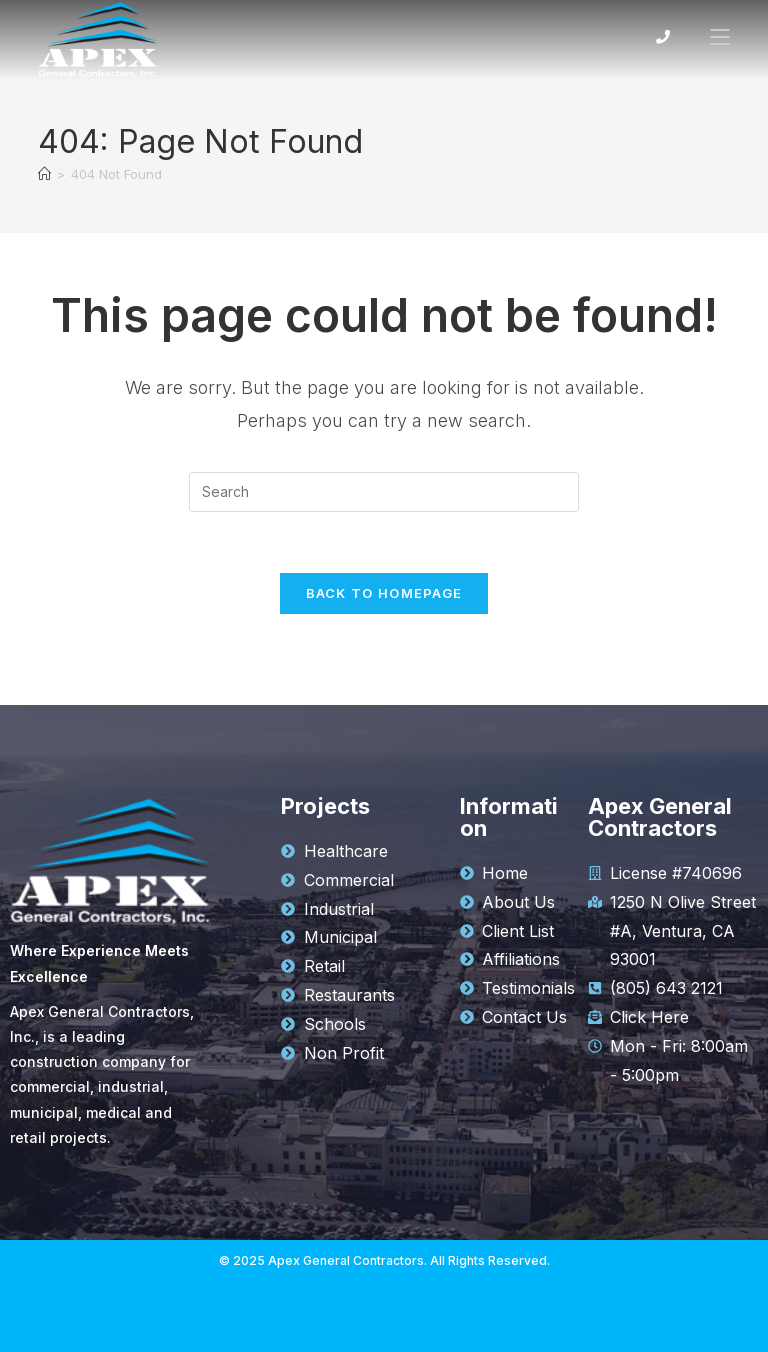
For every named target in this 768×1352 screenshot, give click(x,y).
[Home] (44, 174)
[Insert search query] (384, 492)
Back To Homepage (384, 593)
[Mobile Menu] (712, 36)
